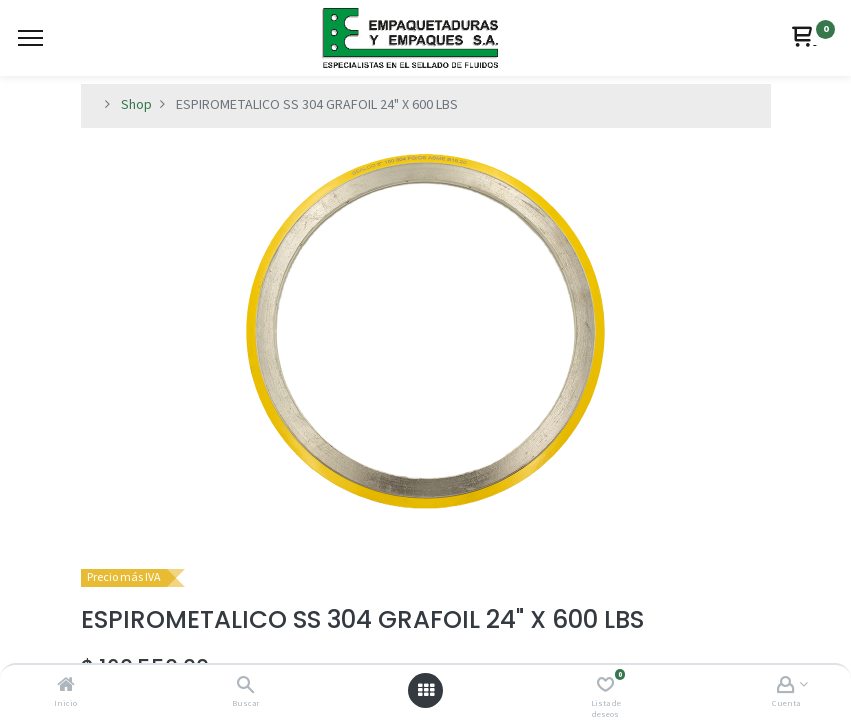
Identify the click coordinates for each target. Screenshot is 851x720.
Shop (136, 105)
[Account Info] (785, 687)
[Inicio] (66, 687)
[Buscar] (245, 687)
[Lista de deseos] (605, 687)
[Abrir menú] (426, 690)
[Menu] (30, 38)
